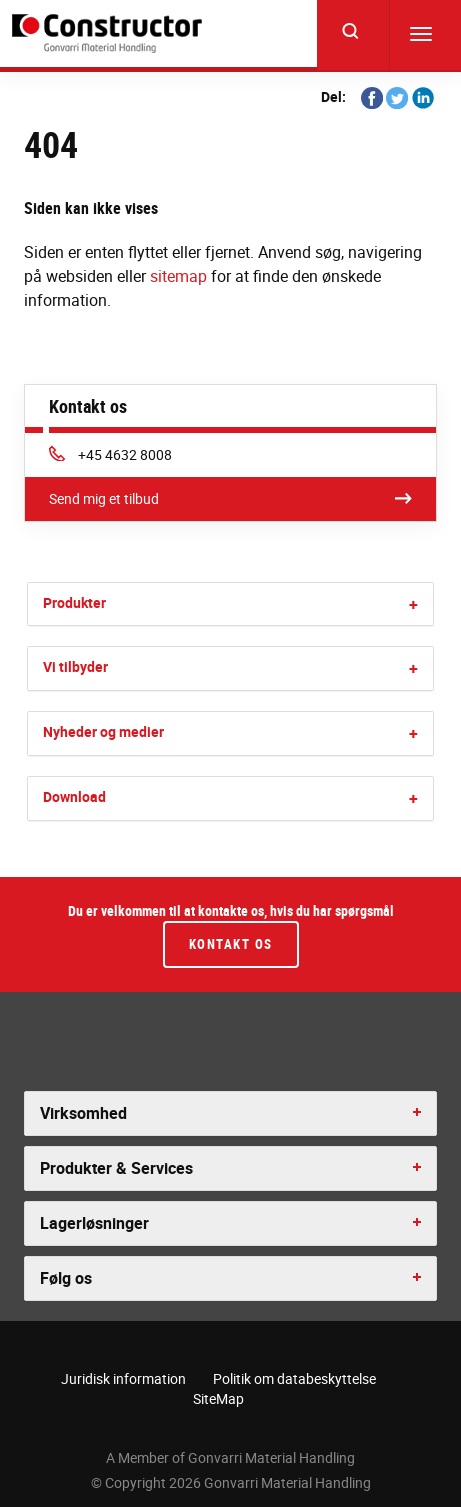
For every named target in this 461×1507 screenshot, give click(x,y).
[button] (413, 604)
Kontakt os (231, 944)
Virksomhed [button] (83, 1113)
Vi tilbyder (75, 666)
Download (74, 796)
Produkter (74, 602)
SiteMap (218, 1398)
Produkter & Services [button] (116, 1168)
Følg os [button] (66, 1278)
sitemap (178, 276)
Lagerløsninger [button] (94, 1223)
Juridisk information (123, 1378)
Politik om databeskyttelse (294, 1378)
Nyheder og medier (103, 731)
